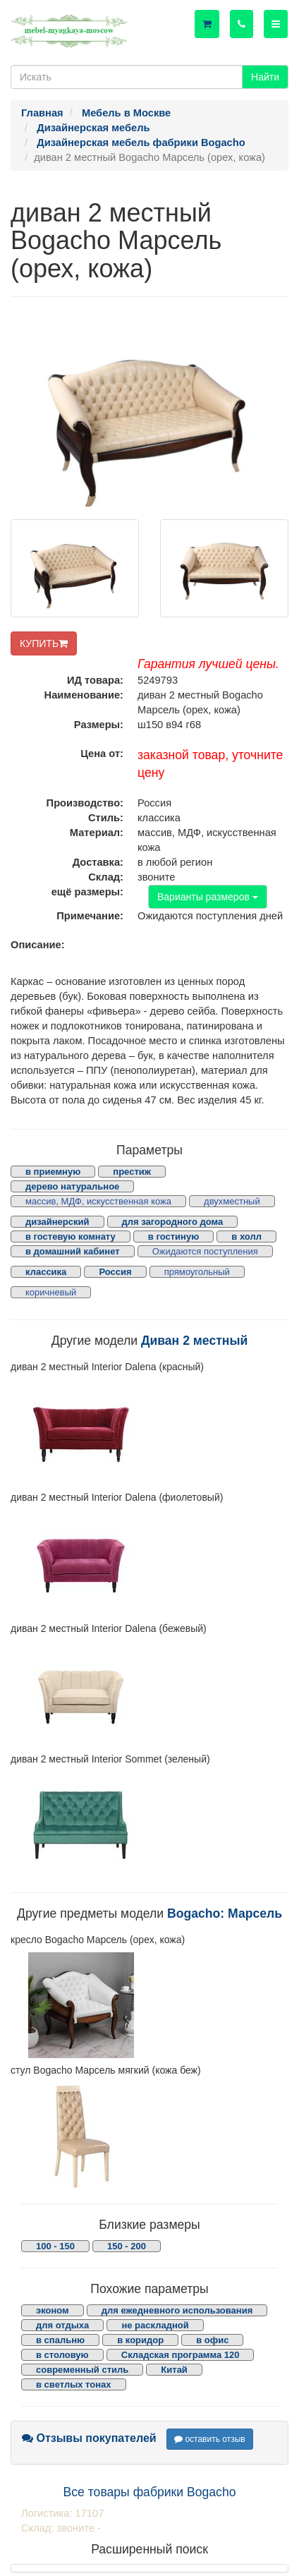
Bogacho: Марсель (224, 1913)
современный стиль (82, 2369)
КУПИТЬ (44, 643)
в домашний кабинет (72, 1251)
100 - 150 (55, 2246)
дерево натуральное (72, 1186)
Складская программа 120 (180, 2355)
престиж (132, 1171)
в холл (246, 1236)
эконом (52, 2310)
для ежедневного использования (177, 2310)
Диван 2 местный (194, 1341)
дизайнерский (57, 1221)
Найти (265, 77)
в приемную (52, 1171)
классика (45, 1271)
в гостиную (173, 1236)
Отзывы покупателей (89, 2438)
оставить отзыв (209, 2439)
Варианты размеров (207, 896)
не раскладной (154, 2325)
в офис (212, 2340)
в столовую (62, 2355)
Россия (115, 1271)
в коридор (140, 2340)
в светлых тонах (73, 2384)
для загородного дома (173, 1221)
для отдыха (62, 2325)
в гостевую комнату (70, 1236)
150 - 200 (126, 2246)
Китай (174, 2369)
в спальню (60, 2340)
